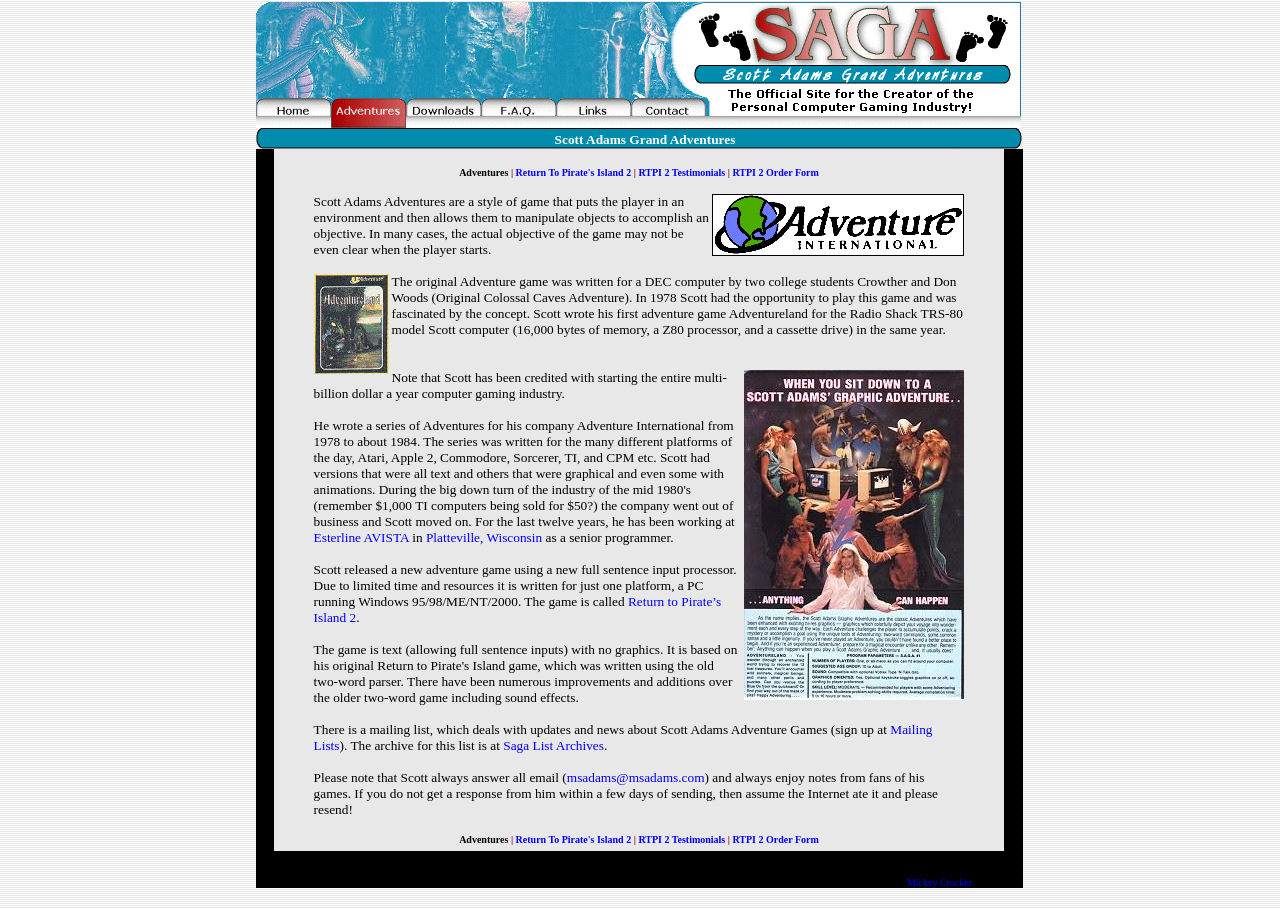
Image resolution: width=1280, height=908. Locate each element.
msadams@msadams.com (636, 777)
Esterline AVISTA (361, 537)
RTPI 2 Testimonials (682, 172)
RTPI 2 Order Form (774, 172)
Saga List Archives (553, 745)
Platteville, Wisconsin (484, 537)
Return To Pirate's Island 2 (574, 172)
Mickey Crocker (939, 882)
